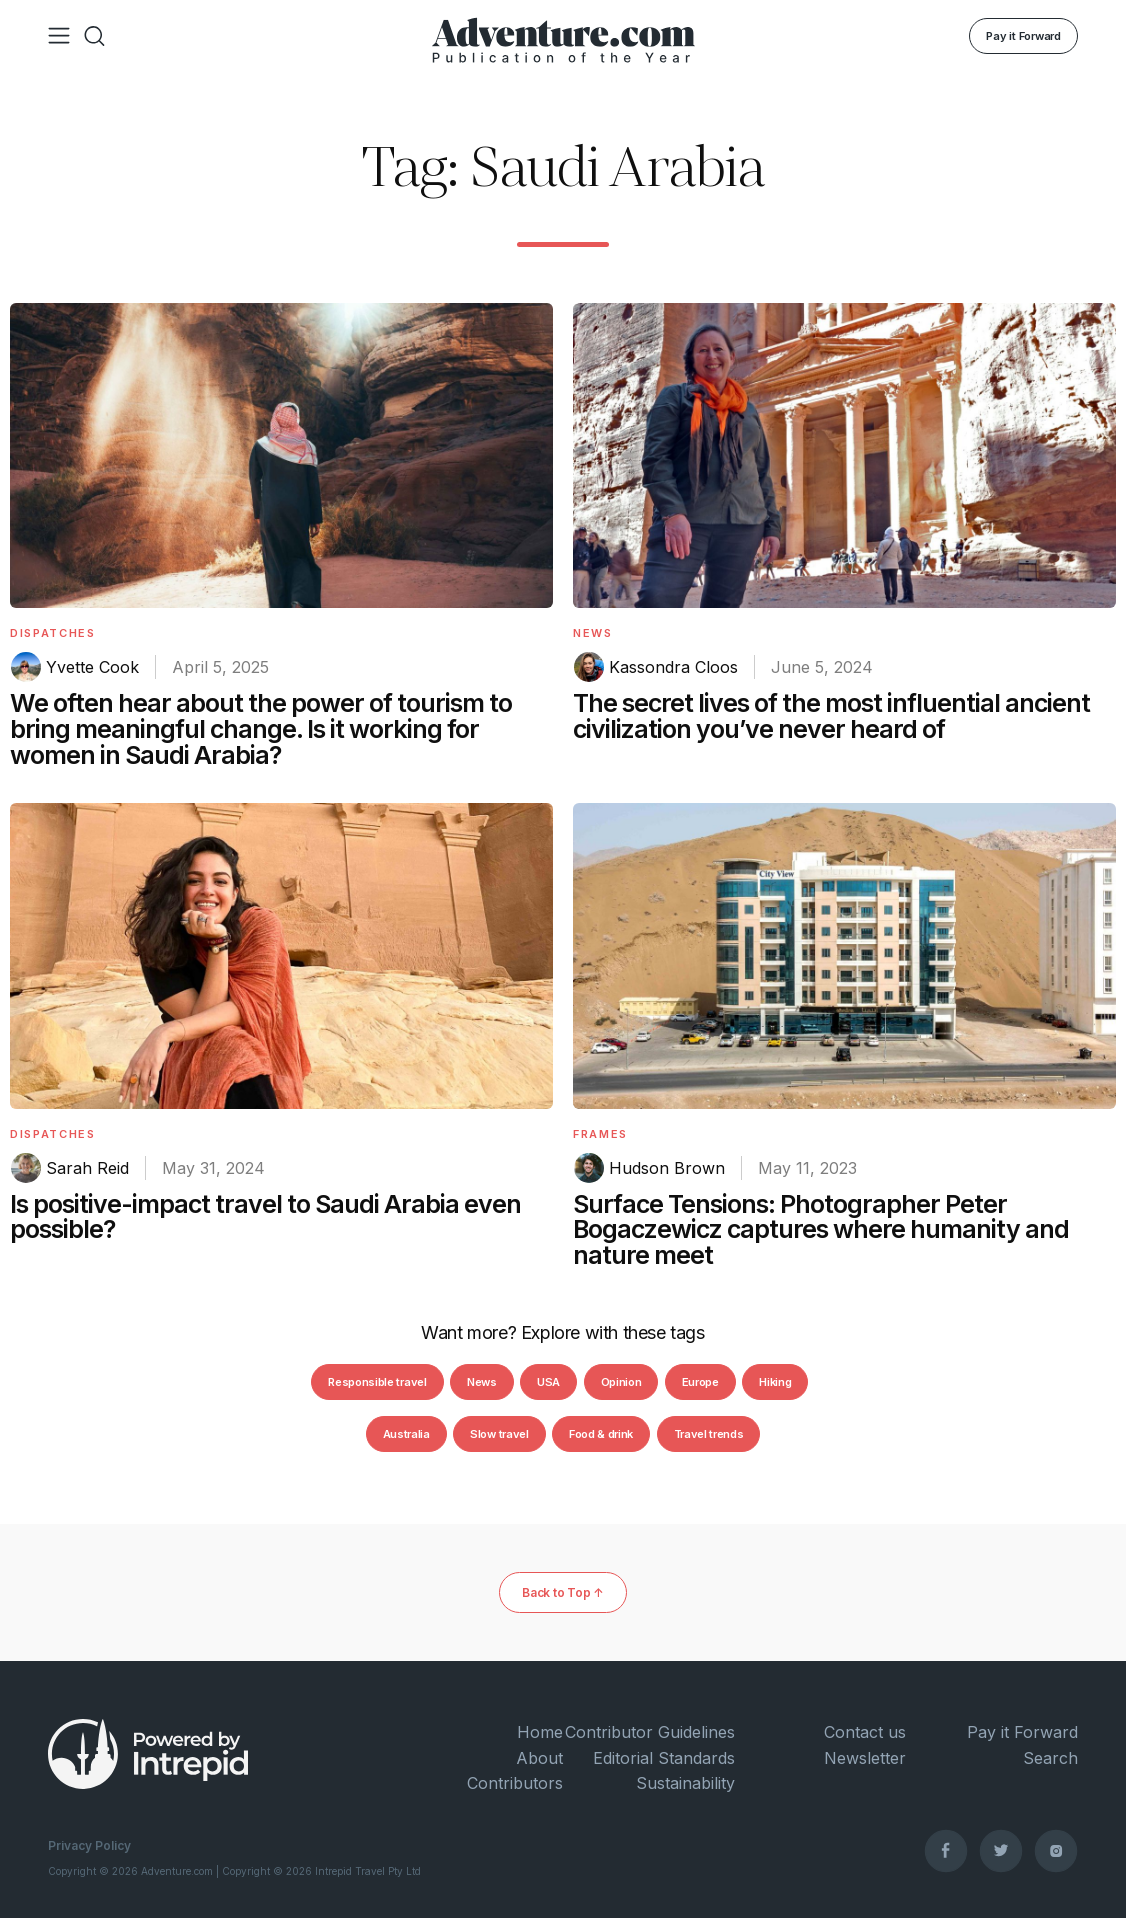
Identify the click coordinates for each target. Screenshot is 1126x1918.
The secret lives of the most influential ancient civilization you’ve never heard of (831, 716)
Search (1050, 1758)
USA (548, 1382)
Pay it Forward (1023, 36)
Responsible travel (377, 1382)
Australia (406, 1434)
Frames (600, 1134)
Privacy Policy (89, 1845)
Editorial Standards (664, 1758)
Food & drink (601, 1434)
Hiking (775, 1382)
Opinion (621, 1382)
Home (540, 1732)
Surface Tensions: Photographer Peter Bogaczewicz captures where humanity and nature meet (821, 1230)
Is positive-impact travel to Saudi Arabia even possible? (265, 1217)
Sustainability (685, 1783)
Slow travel (499, 1434)
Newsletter (865, 1758)
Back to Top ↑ (563, 1592)
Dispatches (53, 633)
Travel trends (709, 1434)
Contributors (515, 1783)
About (539, 1758)
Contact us (865, 1732)
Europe (700, 1382)
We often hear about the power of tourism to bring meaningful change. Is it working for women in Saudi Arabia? (261, 729)
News (593, 633)
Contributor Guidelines (650, 1732)
